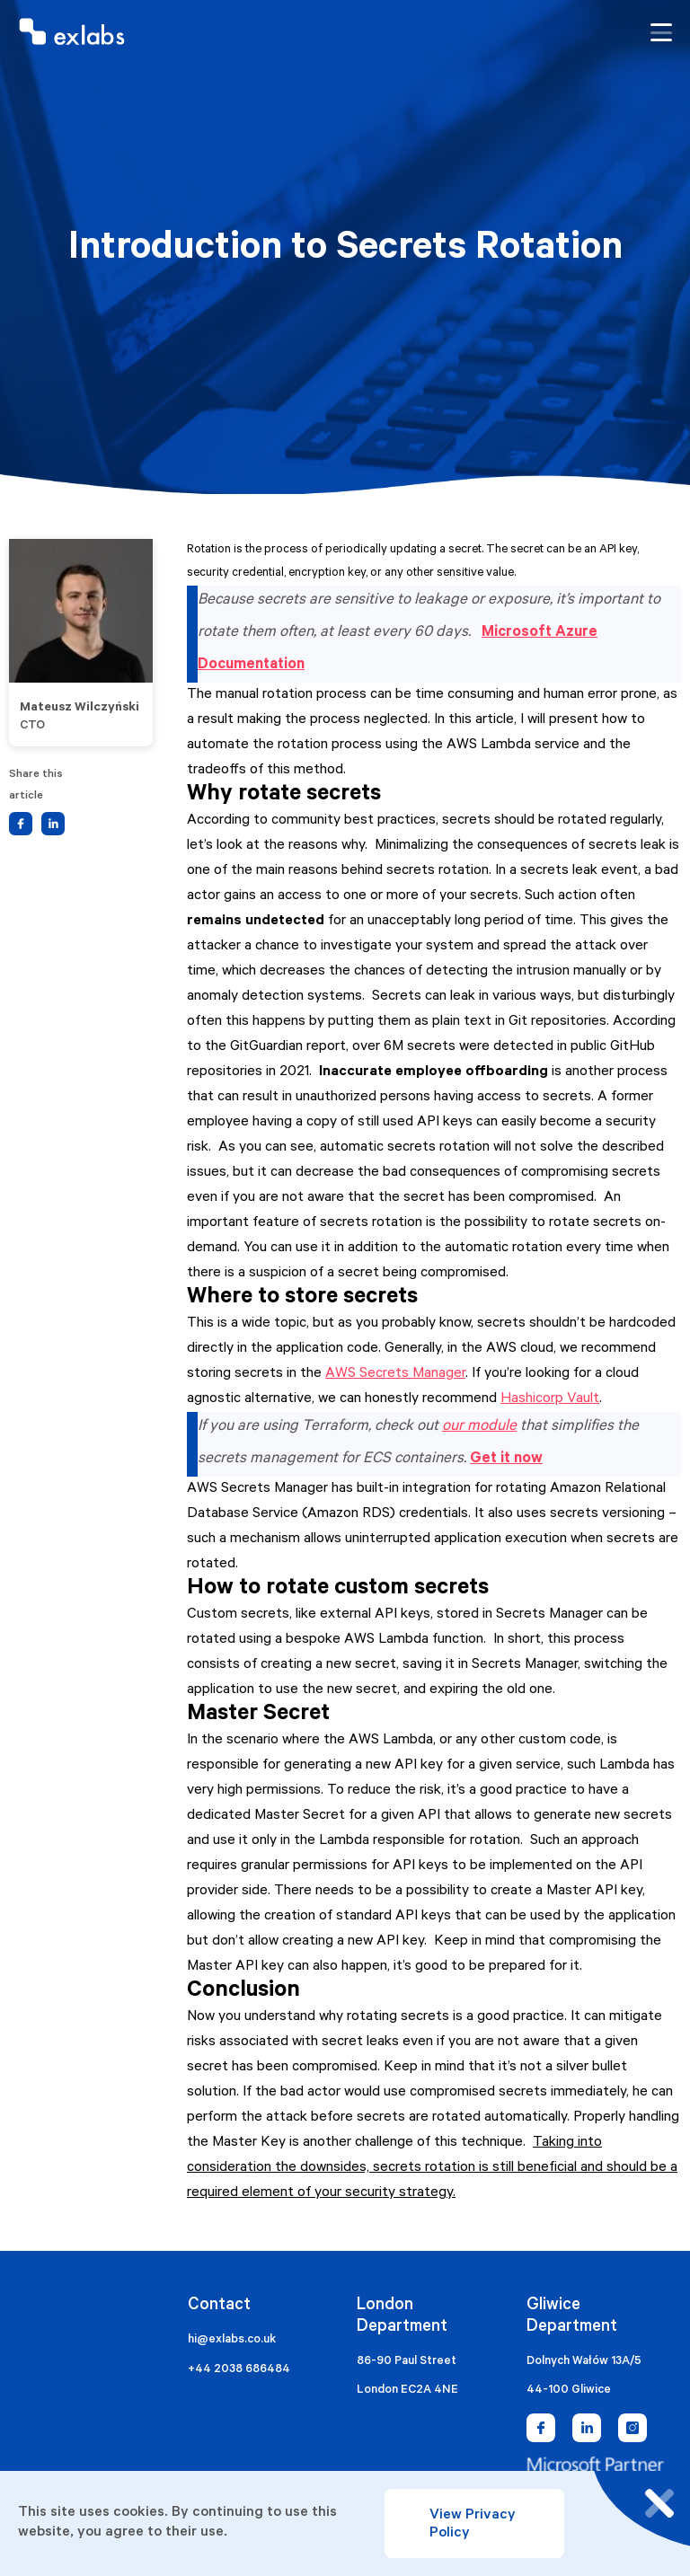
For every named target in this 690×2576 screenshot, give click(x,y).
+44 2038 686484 (239, 2370)
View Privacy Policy (472, 2525)
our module (479, 1427)
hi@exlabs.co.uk (232, 2340)
